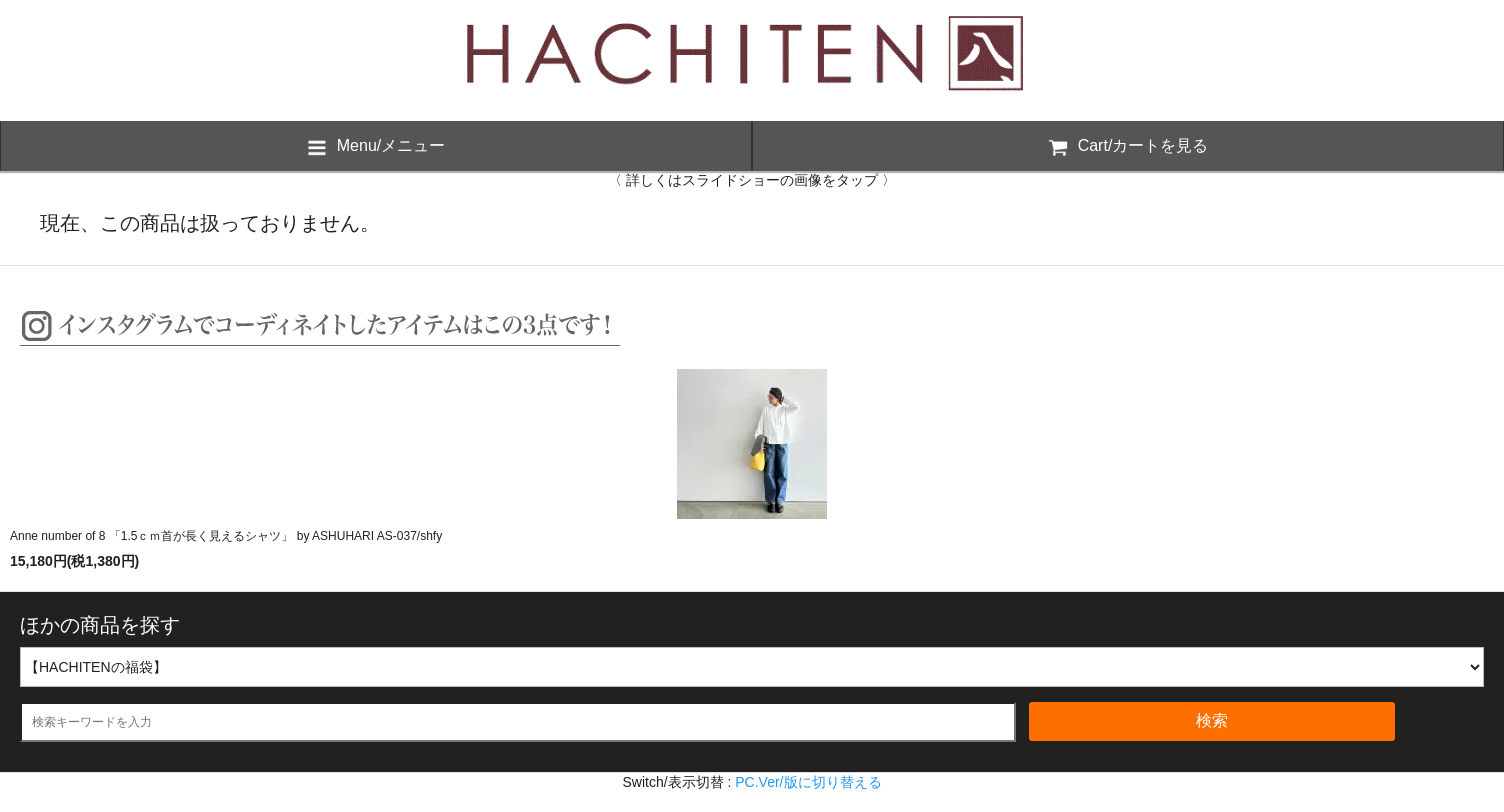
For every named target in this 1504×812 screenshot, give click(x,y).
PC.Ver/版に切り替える (808, 782)
